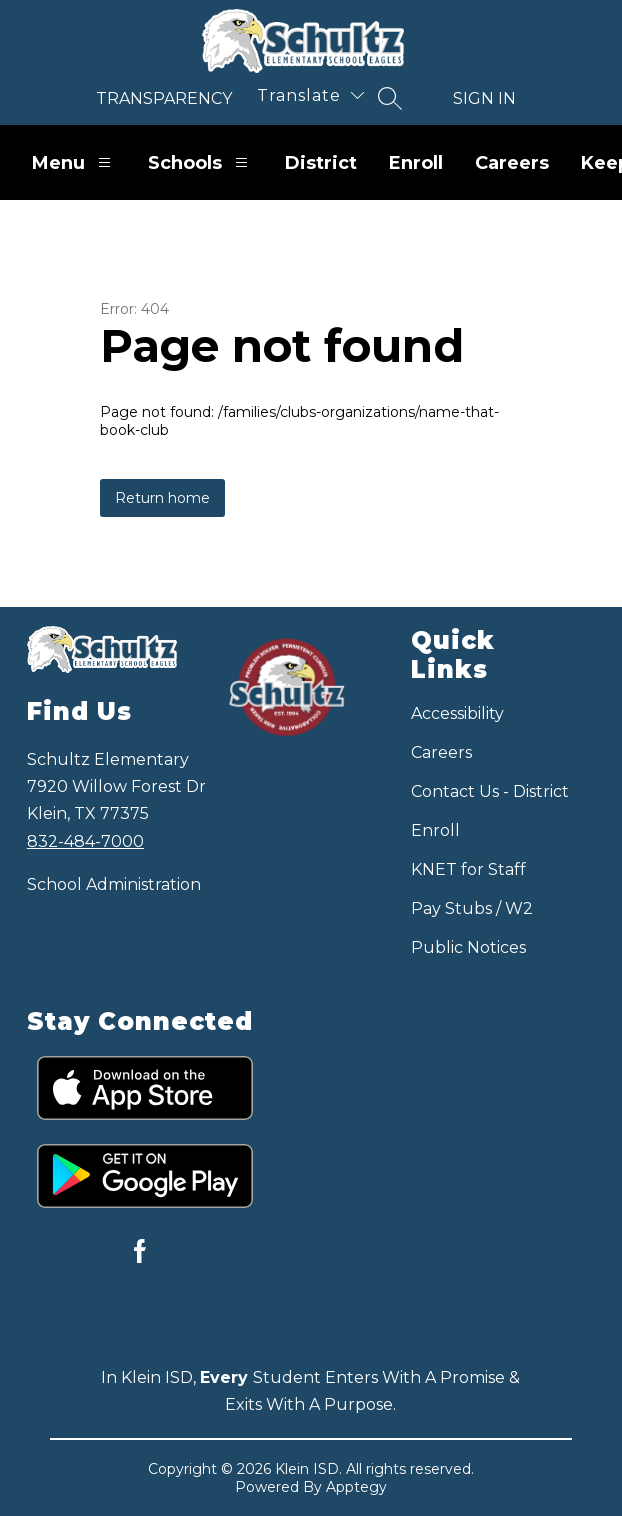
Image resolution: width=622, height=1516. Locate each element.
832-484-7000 (85, 841)
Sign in (484, 98)
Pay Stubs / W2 (472, 908)
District (321, 163)
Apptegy (356, 1487)
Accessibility (457, 713)
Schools (200, 162)
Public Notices (468, 947)
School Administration (114, 884)
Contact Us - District (490, 791)
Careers (512, 163)
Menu (74, 162)
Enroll (416, 163)
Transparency (164, 98)
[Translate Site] (310, 95)
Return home (162, 498)
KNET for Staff (468, 869)
